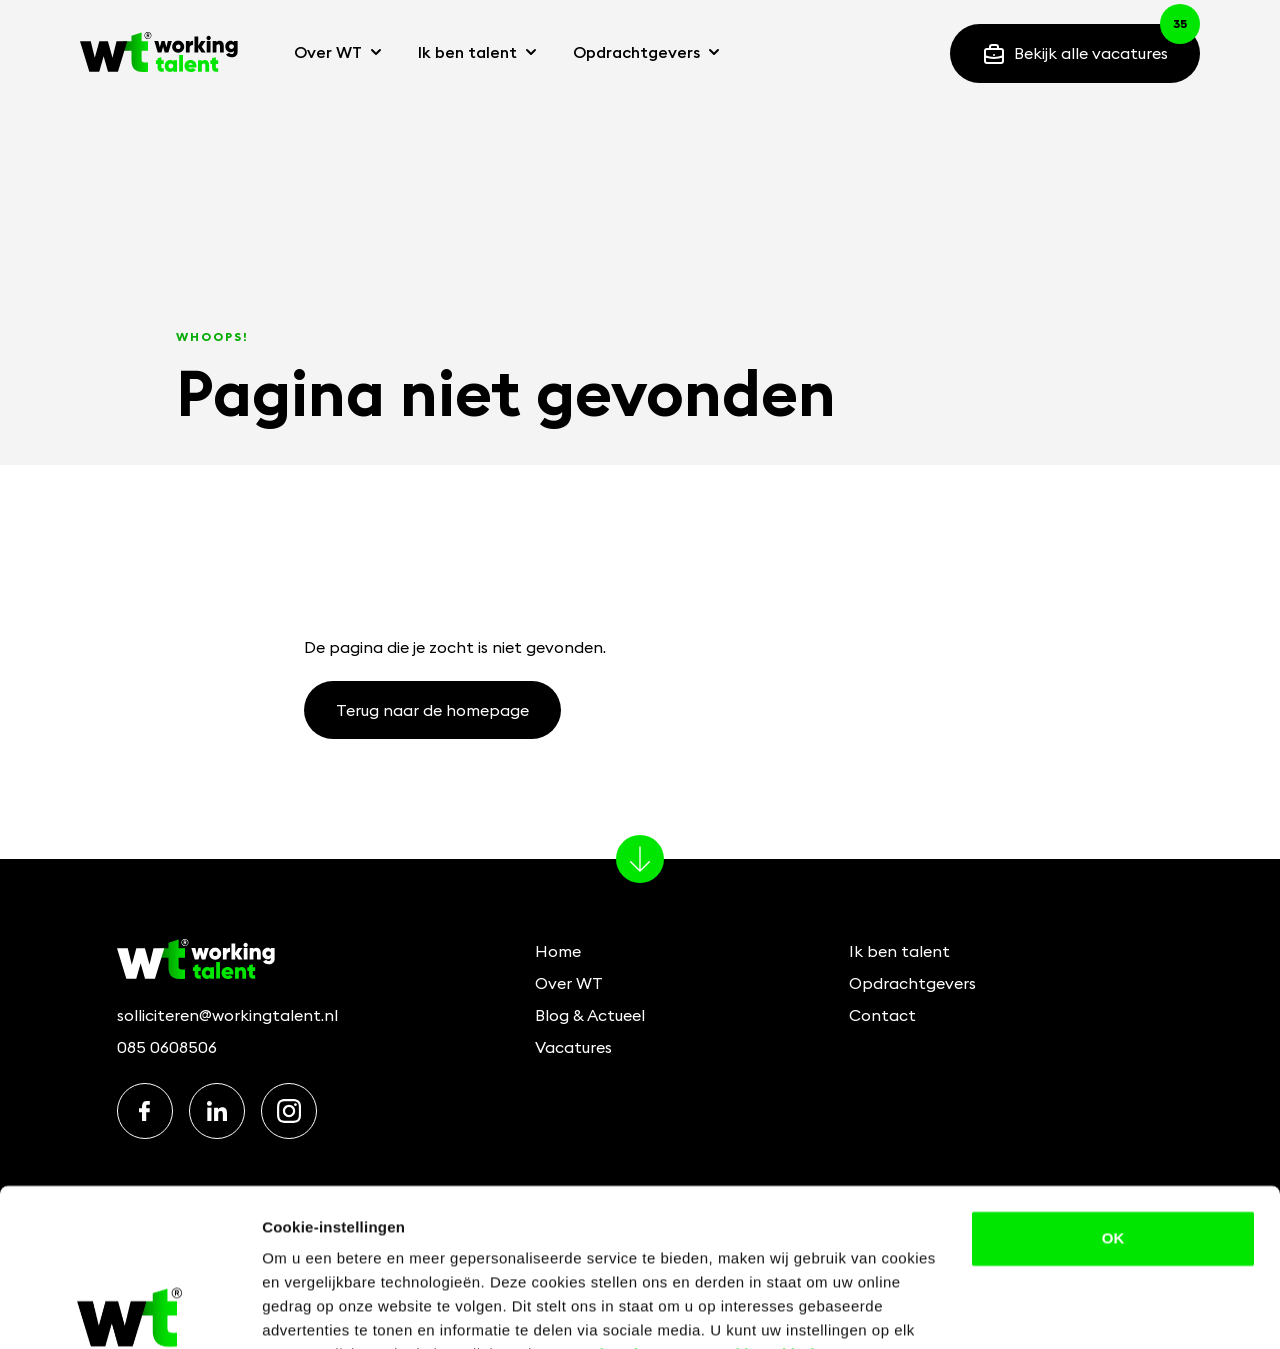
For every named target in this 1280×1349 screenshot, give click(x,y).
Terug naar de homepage (432, 710)
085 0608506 (167, 1047)
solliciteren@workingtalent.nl (227, 1015)
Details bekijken (319, 1309)
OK (1113, 1138)
